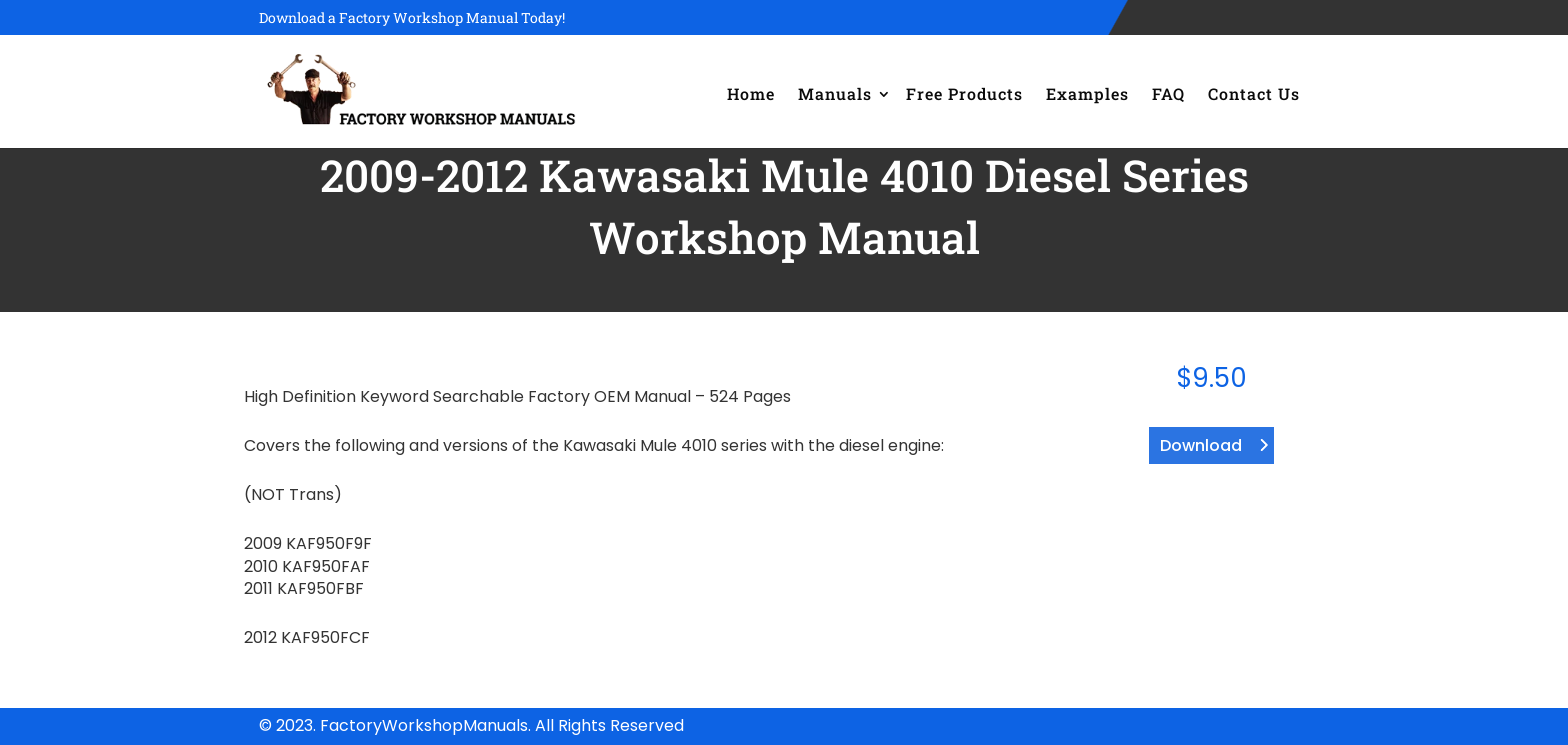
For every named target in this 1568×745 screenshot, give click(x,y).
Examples (1087, 93)
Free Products (964, 93)
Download (1201, 445)
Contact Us (1254, 93)
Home (751, 93)
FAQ (1168, 93)
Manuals (835, 93)
